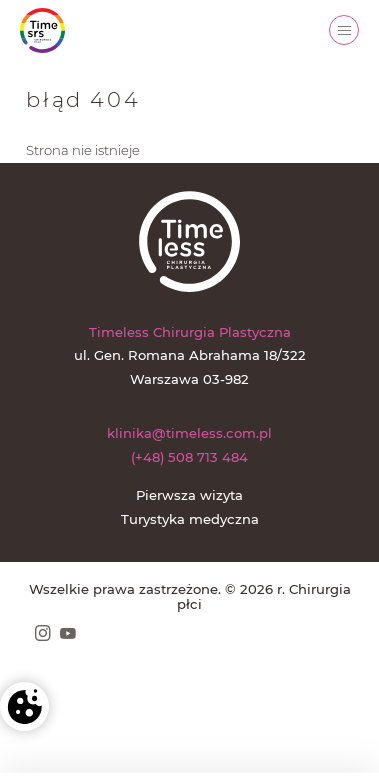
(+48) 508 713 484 (189, 457)
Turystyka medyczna (190, 519)
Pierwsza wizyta (189, 495)
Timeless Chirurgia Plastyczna (190, 332)
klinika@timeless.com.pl (189, 433)
